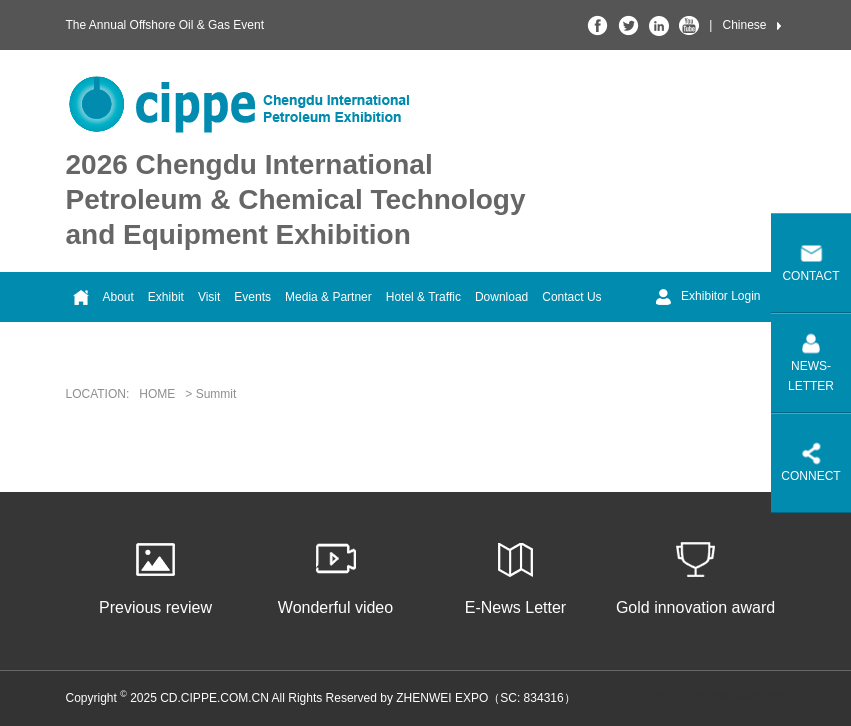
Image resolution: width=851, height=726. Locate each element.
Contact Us (571, 297)
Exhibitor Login (708, 297)
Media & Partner (328, 297)
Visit (209, 297)
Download (501, 297)
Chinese (744, 25)
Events (252, 297)
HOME (157, 394)
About (118, 297)
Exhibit (166, 297)
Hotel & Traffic (423, 297)
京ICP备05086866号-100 (718, 698)
